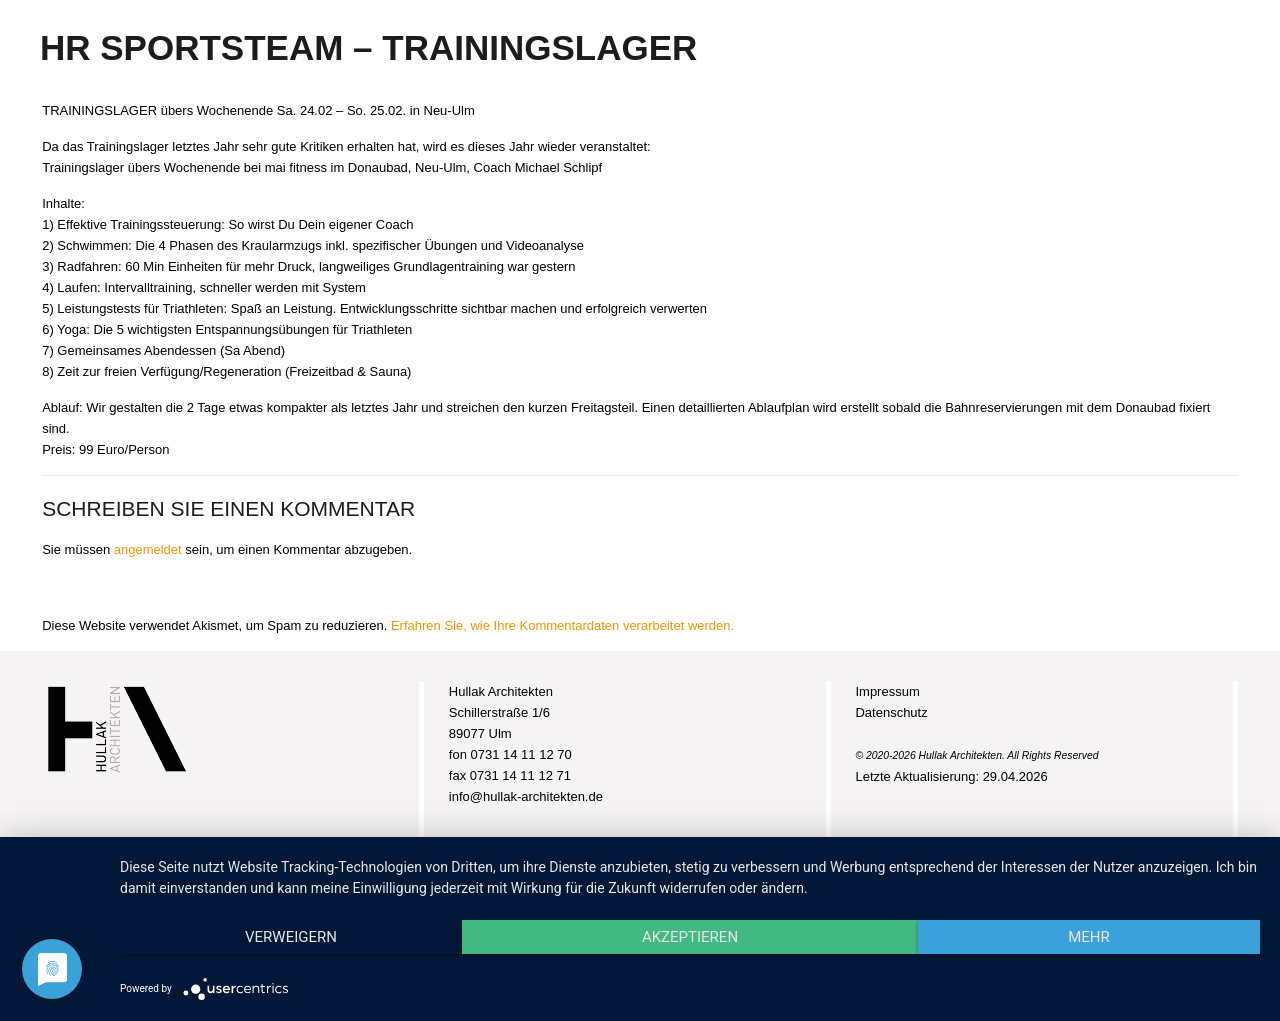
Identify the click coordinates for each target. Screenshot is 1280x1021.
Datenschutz (891, 712)
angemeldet (148, 549)
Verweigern (291, 937)
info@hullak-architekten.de (526, 796)
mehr (1089, 937)
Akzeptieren (690, 937)
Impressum (887, 691)
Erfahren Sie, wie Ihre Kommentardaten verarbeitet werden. (562, 625)
